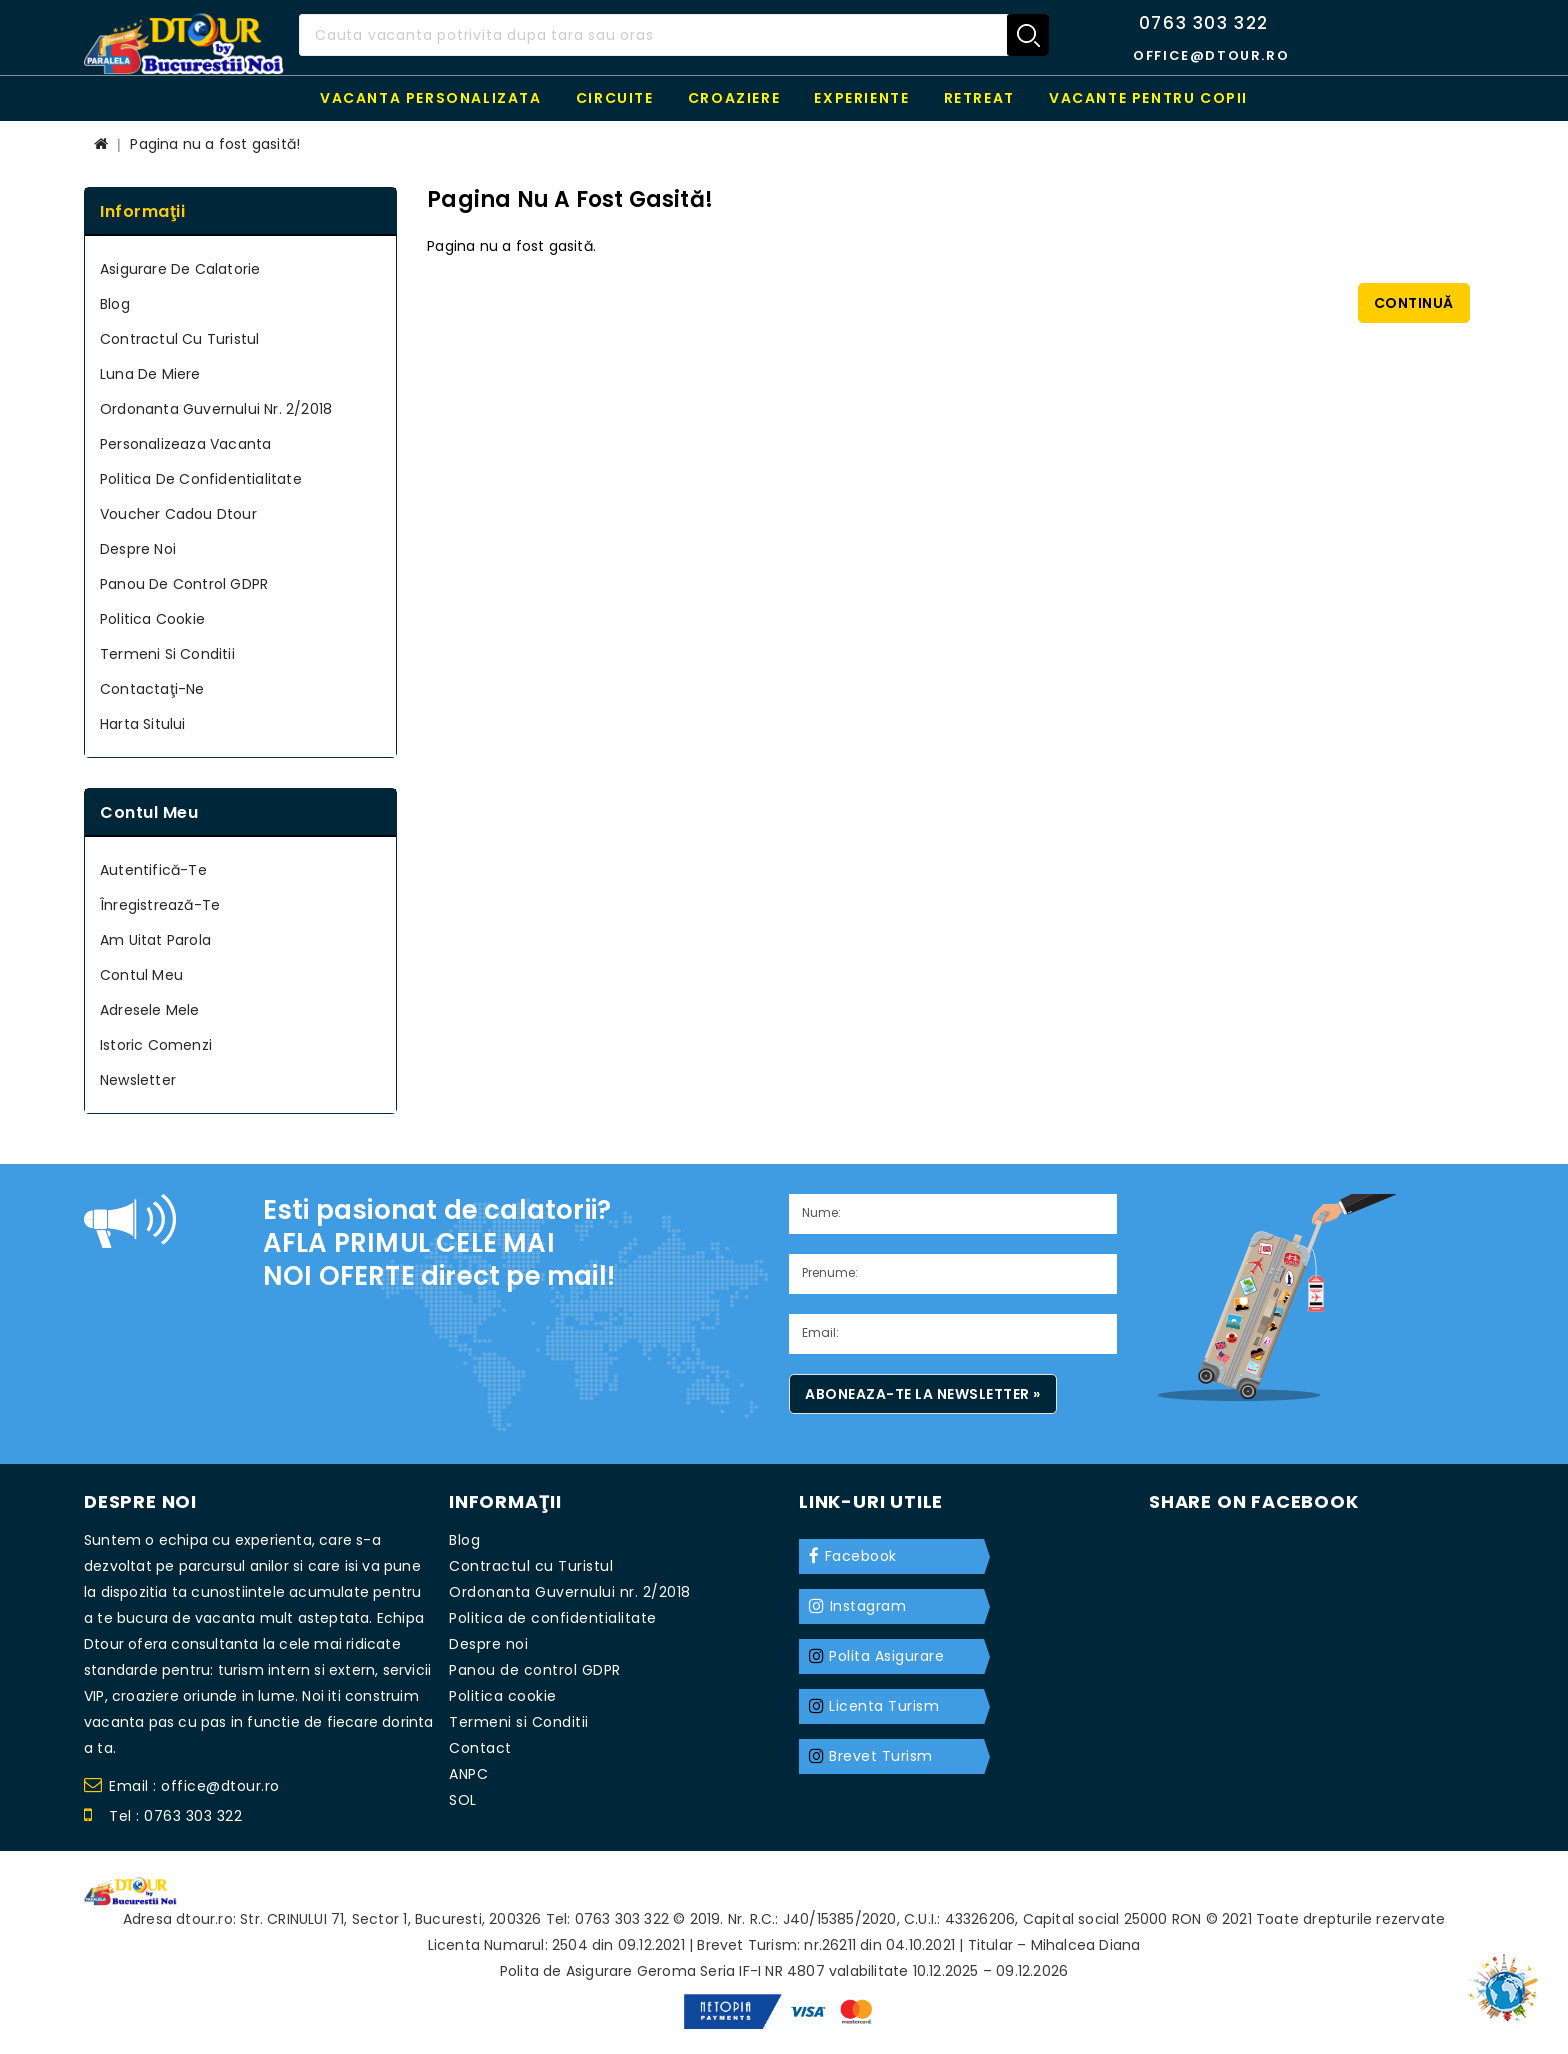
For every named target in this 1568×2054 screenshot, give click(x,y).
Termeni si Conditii (167, 654)
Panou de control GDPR (184, 584)
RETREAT (979, 98)
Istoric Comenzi (156, 1045)
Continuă (1414, 303)
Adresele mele (150, 1010)
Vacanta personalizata (431, 98)
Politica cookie (152, 619)
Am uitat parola (155, 940)
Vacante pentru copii (1148, 98)
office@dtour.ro (1211, 55)
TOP (1508, 1979)
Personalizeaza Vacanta (185, 444)
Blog (115, 304)
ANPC (468, 1774)
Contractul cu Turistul (179, 339)
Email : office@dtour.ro (182, 1788)
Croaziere (734, 98)
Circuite (615, 98)
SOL (463, 1800)
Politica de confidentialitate (201, 479)
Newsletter (138, 1080)
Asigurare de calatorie (180, 269)
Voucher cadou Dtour (178, 514)
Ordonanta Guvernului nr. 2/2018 (216, 409)
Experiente (861, 98)
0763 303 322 (1204, 23)
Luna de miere (150, 374)
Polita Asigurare (886, 1656)
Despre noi (138, 549)
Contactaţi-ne (152, 689)
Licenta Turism (884, 1706)
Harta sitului (143, 724)
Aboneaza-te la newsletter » (923, 1394)
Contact (480, 1748)
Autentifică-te (153, 870)
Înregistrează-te (160, 905)
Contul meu (141, 975)
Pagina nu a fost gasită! (215, 144)
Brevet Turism (881, 1756)
